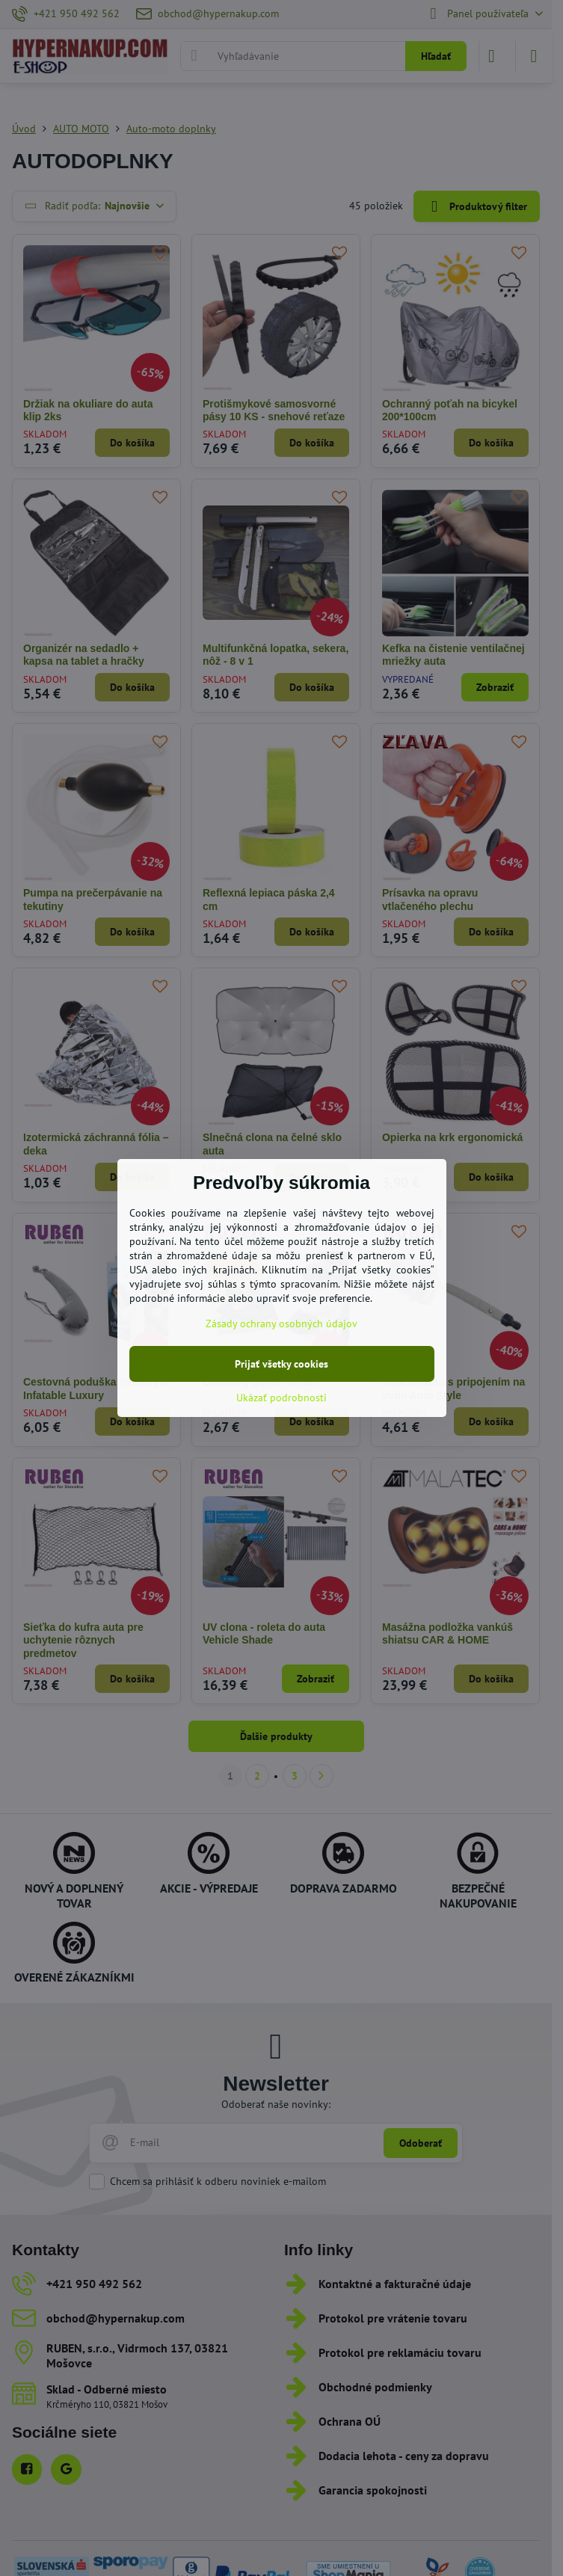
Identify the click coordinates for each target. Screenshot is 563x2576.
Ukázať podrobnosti (281, 1397)
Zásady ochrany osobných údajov (281, 1323)
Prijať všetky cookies (281, 1364)
